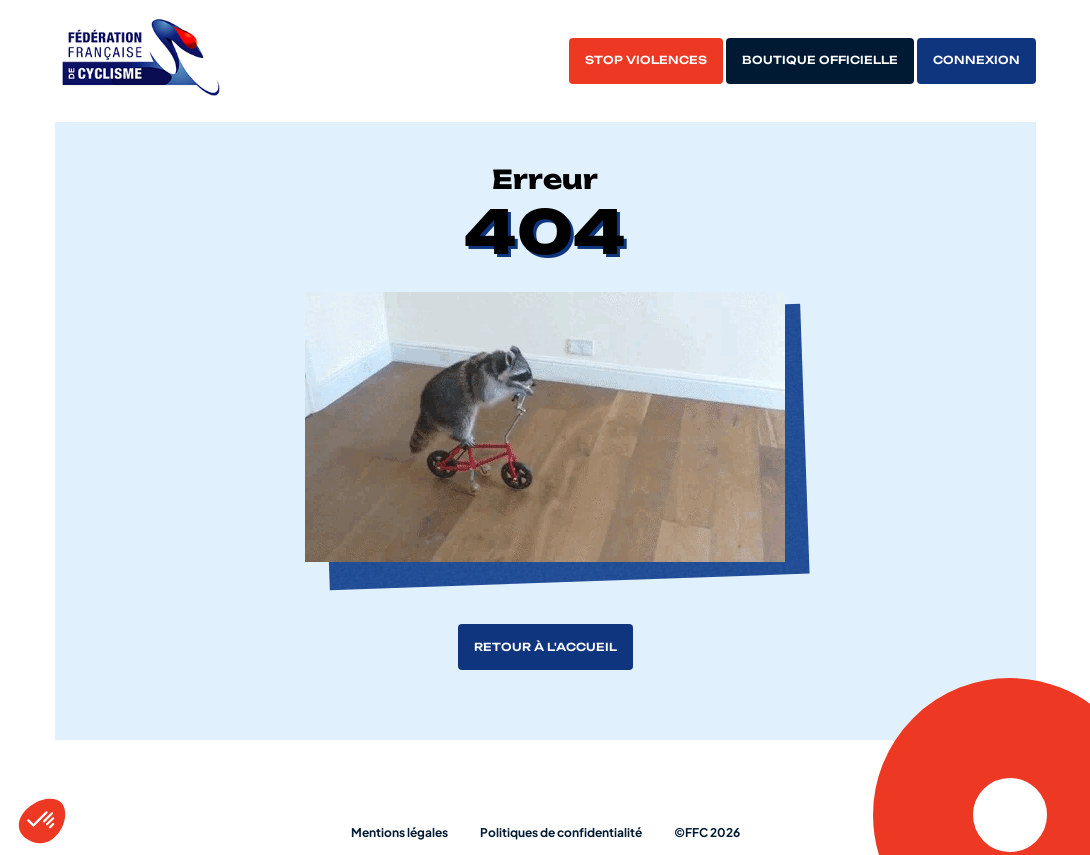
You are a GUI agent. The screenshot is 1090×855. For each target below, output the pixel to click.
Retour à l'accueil (545, 647)
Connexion (976, 60)
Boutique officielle (820, 60)
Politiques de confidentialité (561, 832)
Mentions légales (399, 832)
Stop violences (646, 60)
